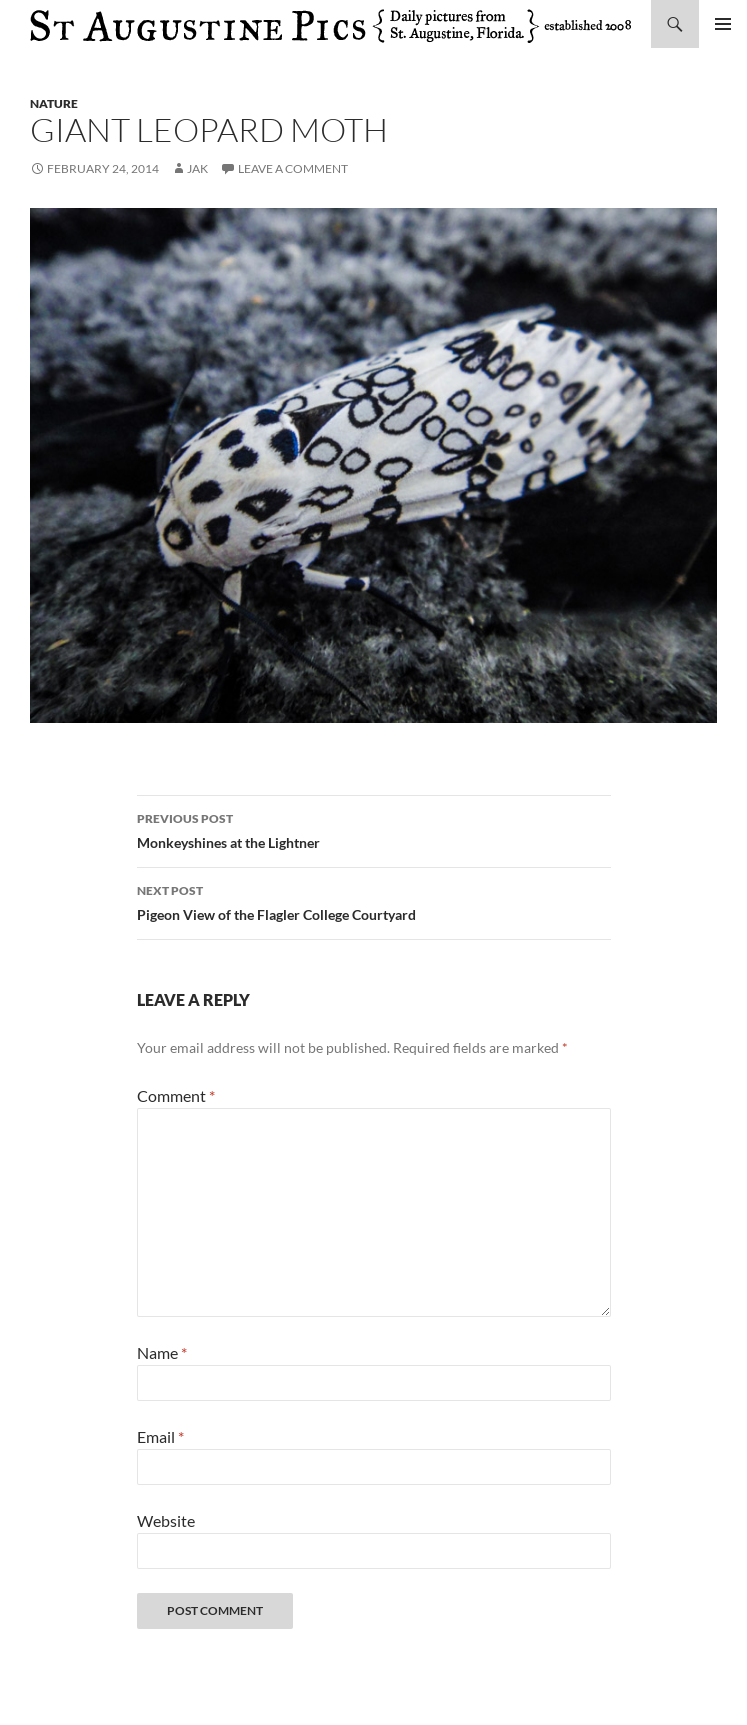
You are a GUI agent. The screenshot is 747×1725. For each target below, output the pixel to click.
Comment (176, 1095)
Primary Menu (723, 24)
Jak (197, 168)
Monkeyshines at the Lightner (374, 829)
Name (162, 1352)
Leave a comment (293, 168)
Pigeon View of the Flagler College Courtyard (374, 901)
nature (54, 103)
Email (160, 1436)
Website (166, 1520)
